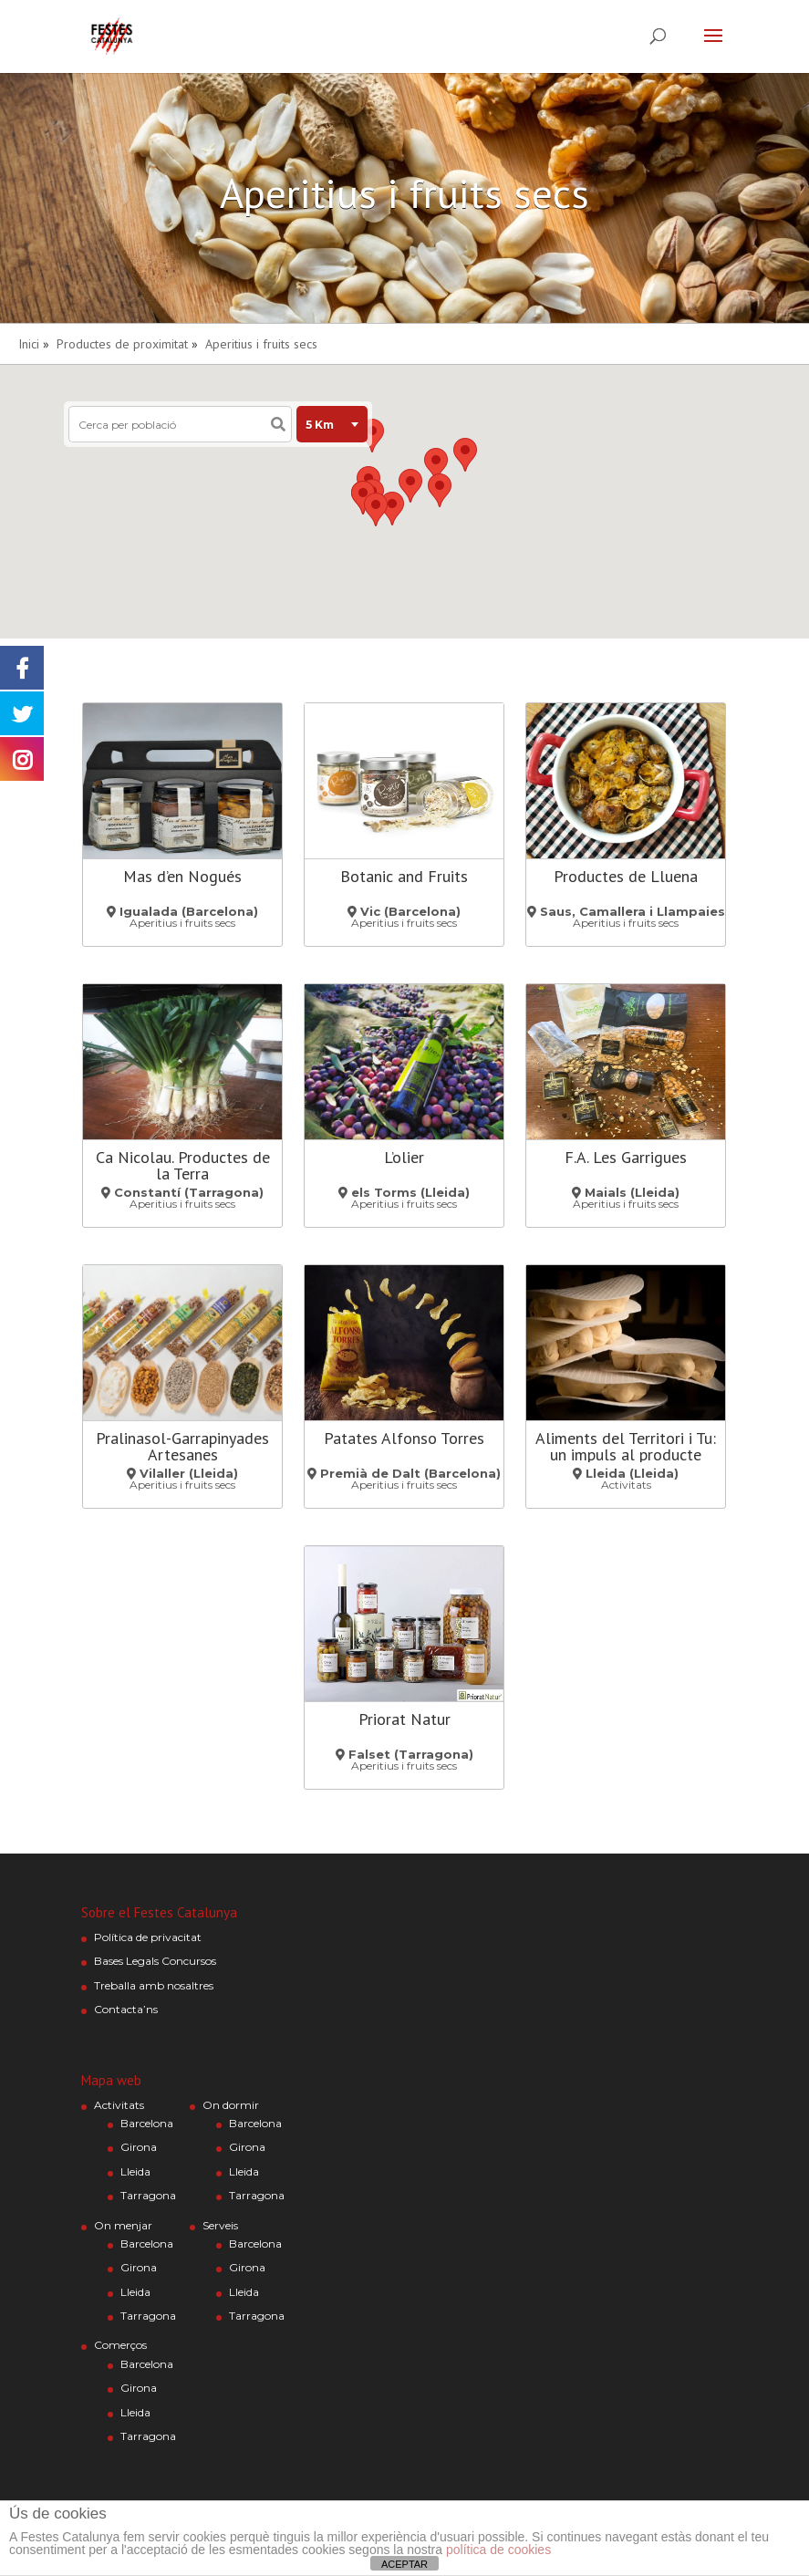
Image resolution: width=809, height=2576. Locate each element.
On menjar (123, 2225)
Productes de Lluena (626, 876)
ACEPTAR (404, 2564)
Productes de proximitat (122, 344)
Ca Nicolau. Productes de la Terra (183, 1165)
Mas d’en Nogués (182, 876)
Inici (28, 344)
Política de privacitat (148, 1937)
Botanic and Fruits (404, 876)
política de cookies (498, 2549)
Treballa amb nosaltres (153, 1985)
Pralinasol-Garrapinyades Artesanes (182, 1446)
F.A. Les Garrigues (626, 1157)
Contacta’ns (126, 2009)
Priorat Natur (404, 1719)
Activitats (119, 2105)
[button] (439, 490)
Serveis (220, 2225)
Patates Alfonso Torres (404, 1438)
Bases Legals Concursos (155, 1961)
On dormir (230, 2105)
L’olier (404, 1157)
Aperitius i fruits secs (261, 344)
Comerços (120, 2345)
